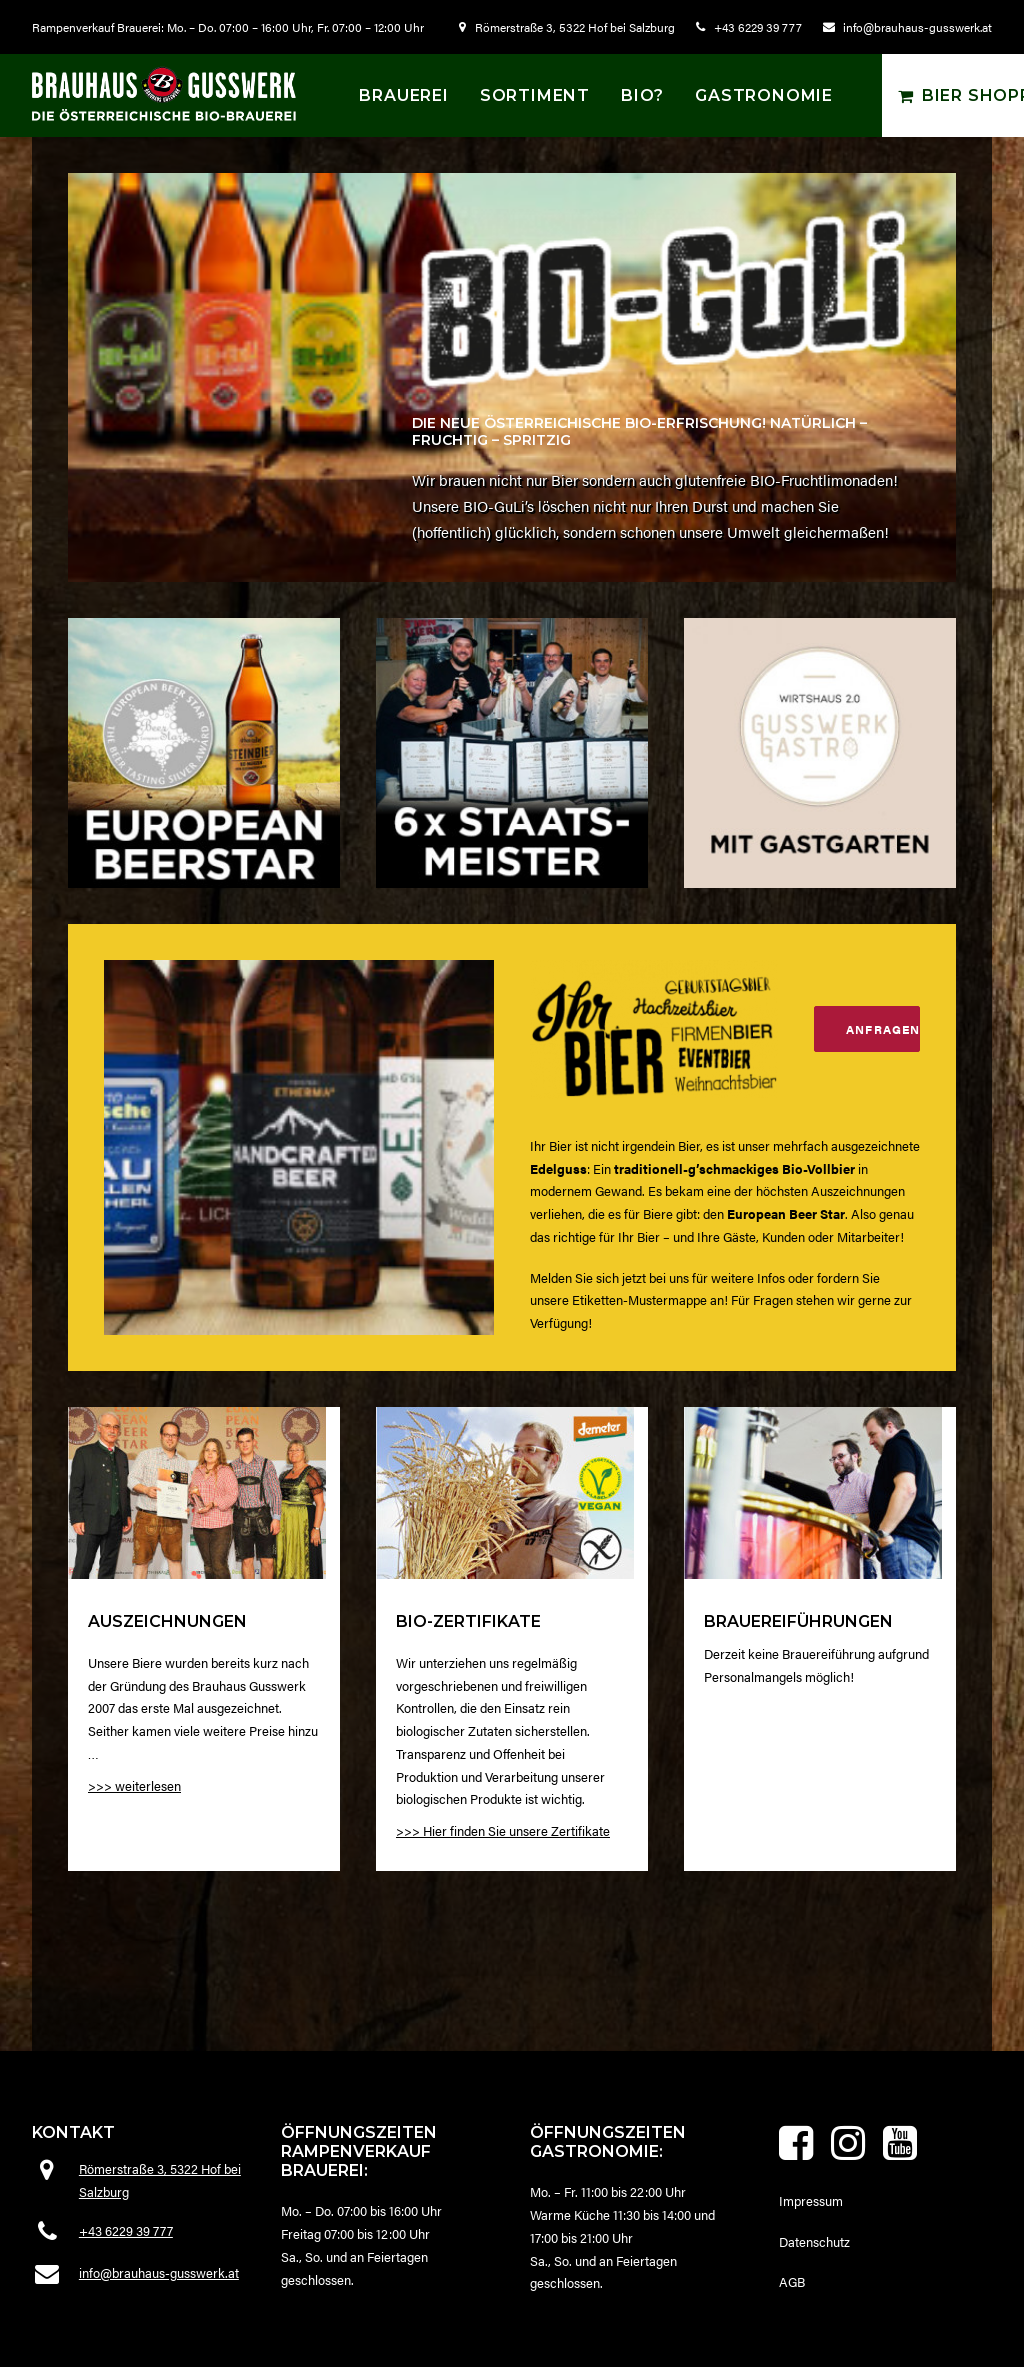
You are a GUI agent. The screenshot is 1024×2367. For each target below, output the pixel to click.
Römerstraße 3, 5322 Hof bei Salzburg (575, 27)
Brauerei (403, 95)
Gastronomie (764, 95)
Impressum (811, 2200)
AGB (792, 2281)
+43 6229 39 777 (758, 27)
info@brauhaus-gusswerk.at (917, 27)
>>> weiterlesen (134, 1827)
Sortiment (535, 95)
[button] (197, 1535)
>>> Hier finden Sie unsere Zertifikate (503, 1902)
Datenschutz (814, 2241)
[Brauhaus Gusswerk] (164, 93)
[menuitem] (571, 27)
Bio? (642, 95)
